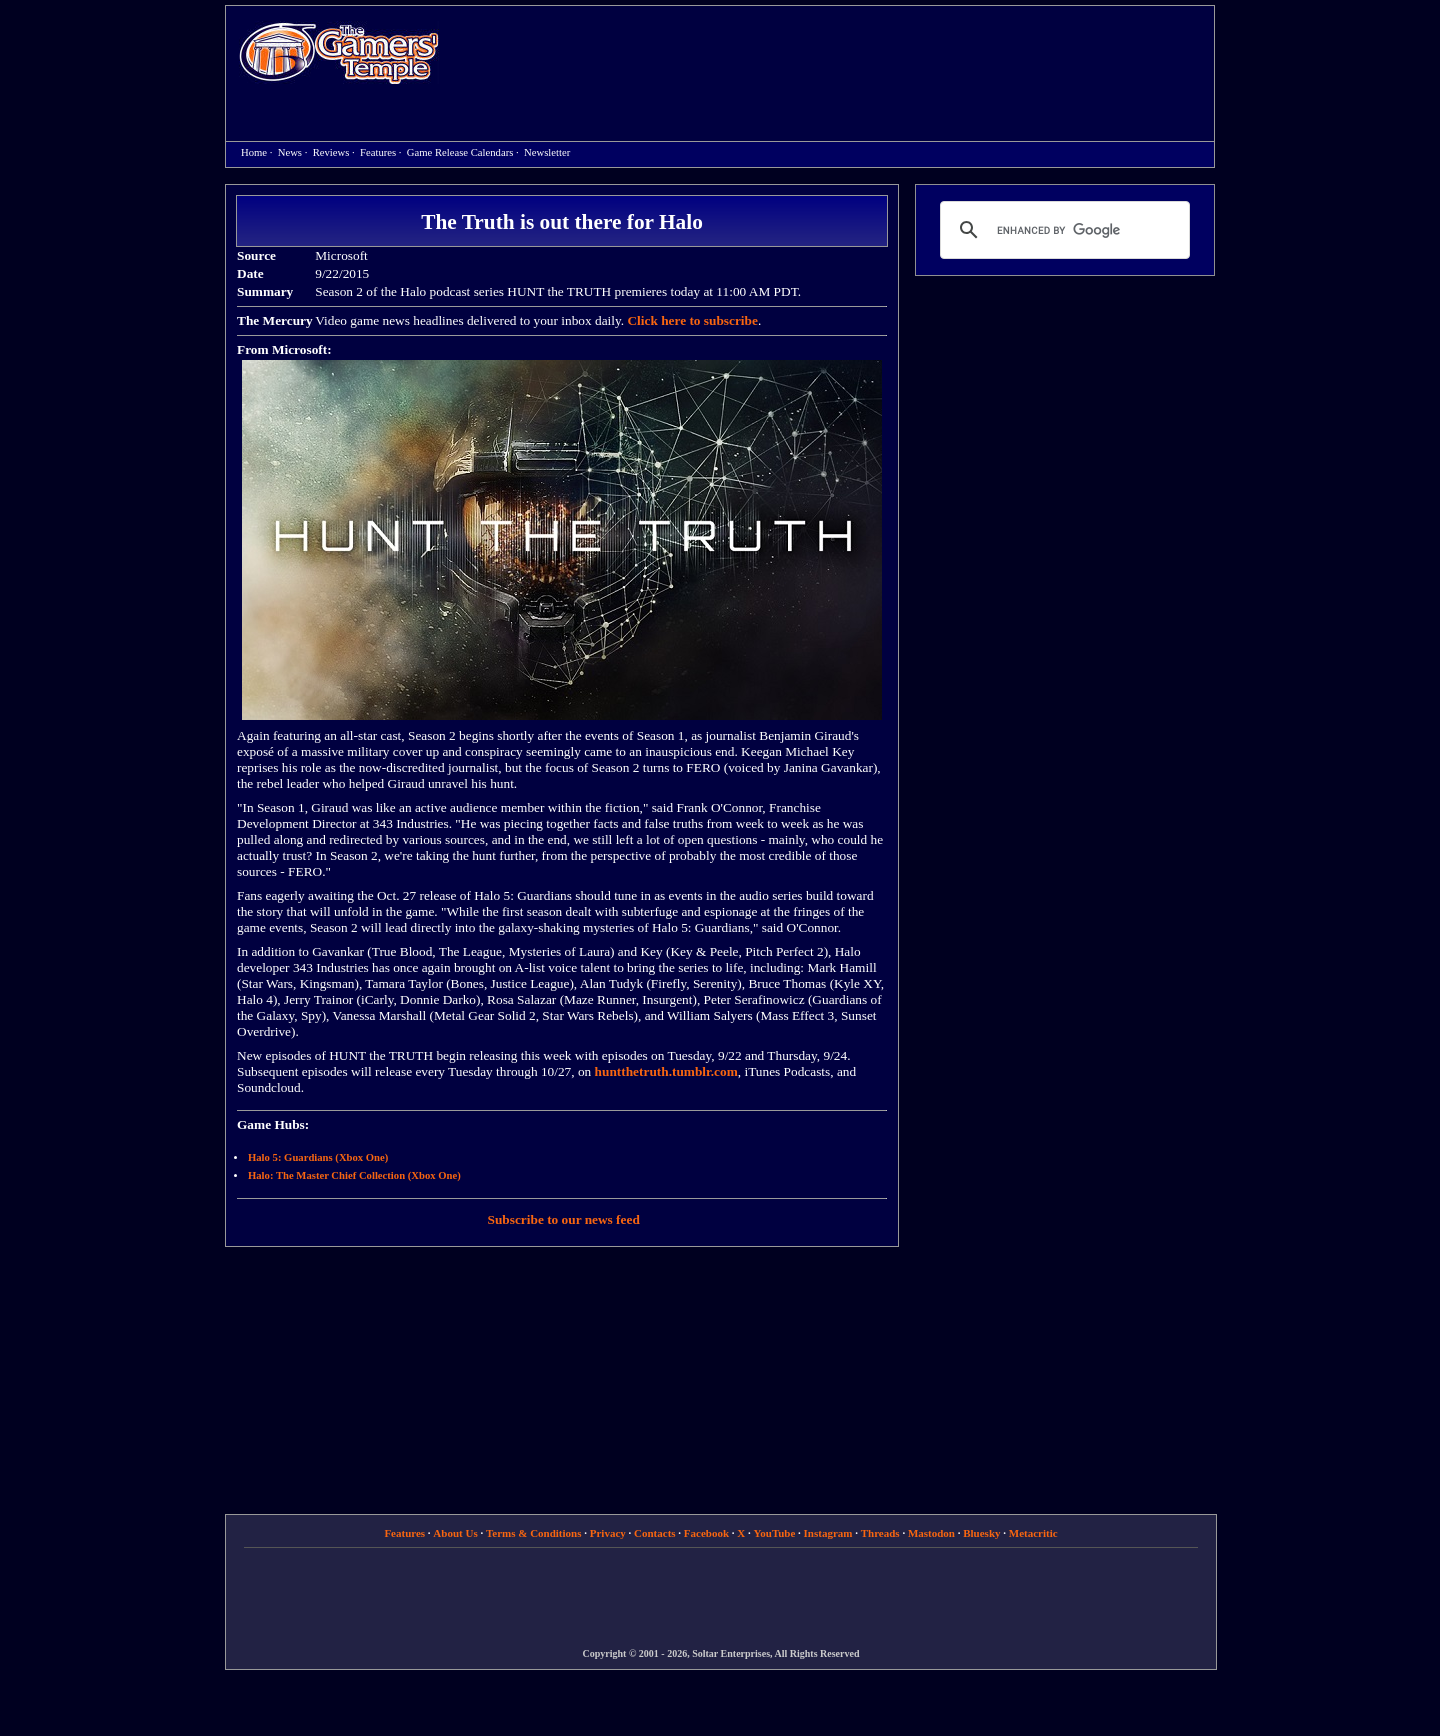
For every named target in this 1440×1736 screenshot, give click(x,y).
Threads (880, 1533)
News (290, 152)
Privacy (608, 1533)
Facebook (706, 1533)
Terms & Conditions (534, 1533)
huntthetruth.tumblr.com (666, 1071)
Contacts (655, 1533)
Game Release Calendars (460, 152)
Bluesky (981, 1533)
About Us (455, 1533)
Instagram (828, 1533)
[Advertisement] (837, 56)
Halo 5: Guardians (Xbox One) (318, 1157)
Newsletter (547, 152)
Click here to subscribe (692, 320)
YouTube (775, 1533)
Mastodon (931, 1533)
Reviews (331, 152)
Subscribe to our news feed (564, 1219)
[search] (1062, 230)
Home (339, 52)
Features (378, 152)
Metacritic (1033, 1533)
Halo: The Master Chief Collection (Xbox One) (354, 1175)
